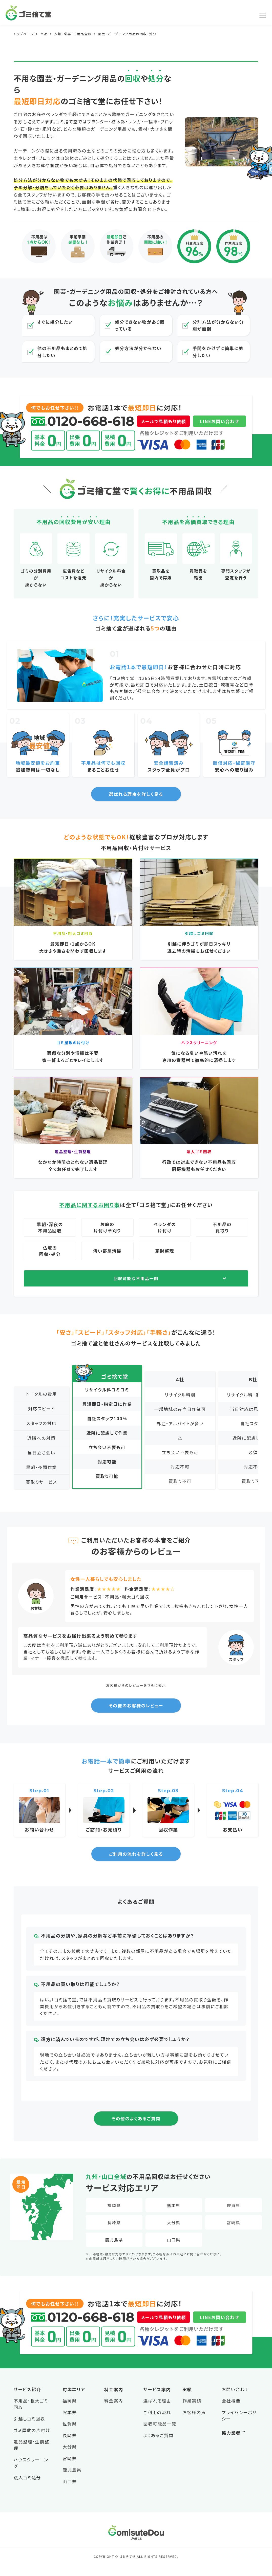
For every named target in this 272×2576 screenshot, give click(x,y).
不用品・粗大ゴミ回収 (31, 2403)
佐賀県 (233, 2205)
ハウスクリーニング (31, 2462)
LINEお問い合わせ (219, 421)
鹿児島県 (114, 2240)
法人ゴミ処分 (27, 2477)
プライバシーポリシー (239, 2415)
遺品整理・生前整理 (31, 2444)
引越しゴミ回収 (29, 2418)
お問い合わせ (235, 2389)
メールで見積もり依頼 (163, 421)
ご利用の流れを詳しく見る (136, 1854)
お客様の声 (194, 2412)
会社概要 (231, 2400)
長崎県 (114, 2222)
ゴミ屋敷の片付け (32, 2430)
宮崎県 (233, 2222)
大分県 (173, 2222)
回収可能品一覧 (160, 2423)
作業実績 (191, 2400)
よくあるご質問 (158, 2435)
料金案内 (113, 2400)
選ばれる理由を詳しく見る (136, 794)
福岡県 (114, 2205)
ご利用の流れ (157, 2412)
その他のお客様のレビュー (136, 1705)
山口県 (173, 2240)
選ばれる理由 (157, 2400)
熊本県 (173, 2205)
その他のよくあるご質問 (136, 2118)
